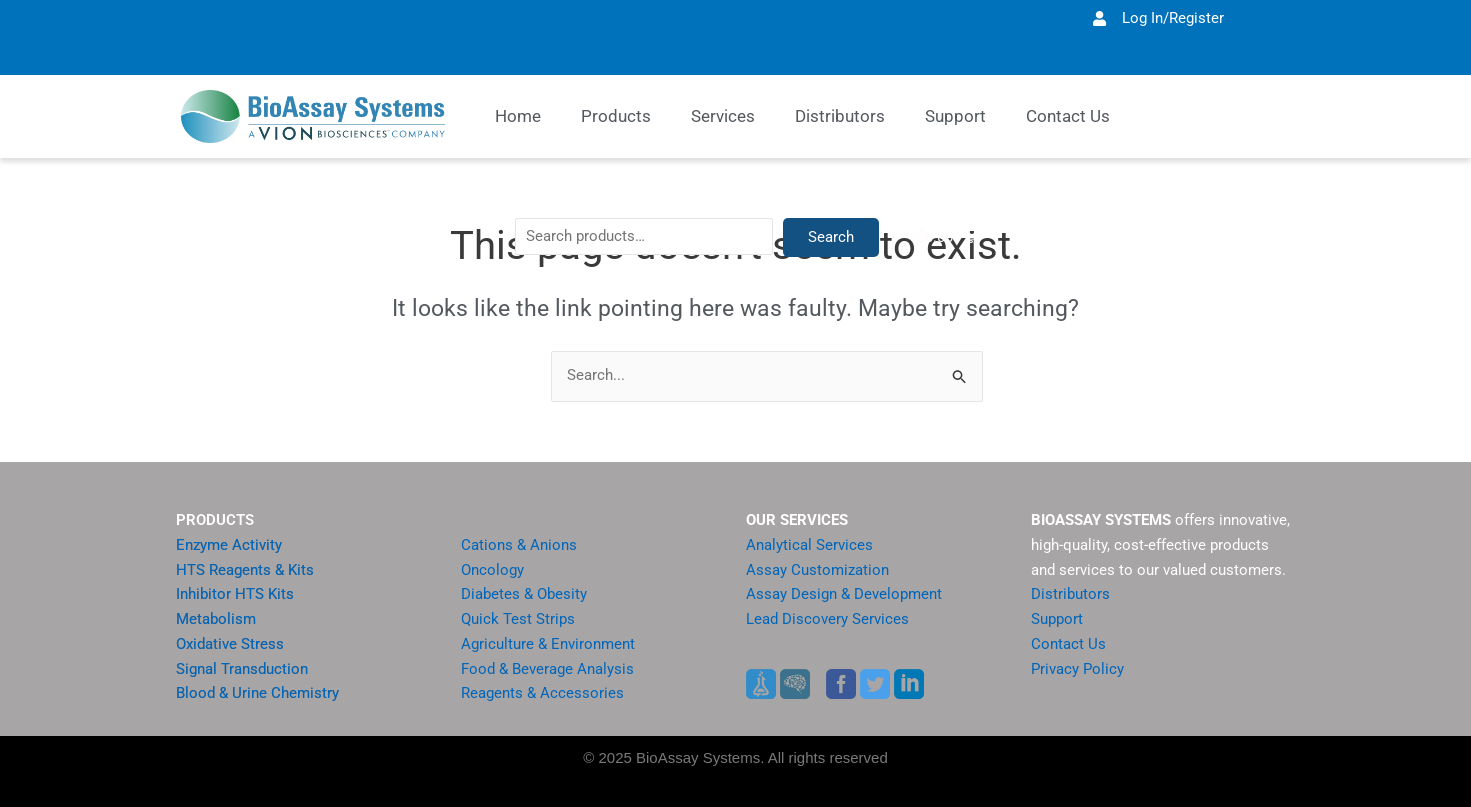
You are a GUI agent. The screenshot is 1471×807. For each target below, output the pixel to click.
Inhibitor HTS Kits (235, 594)
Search (991, 345)
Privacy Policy (1077, 669)
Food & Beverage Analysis (547, 669)
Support (1057, 619)
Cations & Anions (519, 545)
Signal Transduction (242, 669)
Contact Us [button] (1068, 116)
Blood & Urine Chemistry (257, 693)
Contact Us (1068, 644)
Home (518, 116)
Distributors (840, 116)
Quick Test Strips (518, 619)
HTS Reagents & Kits (245, 570)
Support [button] (955, 116)
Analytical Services (809, 545)
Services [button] (723, 116)
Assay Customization (817, 570)
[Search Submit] (960, 377)
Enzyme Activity (229, 545)
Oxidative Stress (230, 644)
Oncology (492, 570)
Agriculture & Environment (548, 644)
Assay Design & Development (844, 594)
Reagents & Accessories (542, 693)
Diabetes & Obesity (524, 594)
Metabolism (216, 619)
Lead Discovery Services (827, 619)
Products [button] (616, 116)
